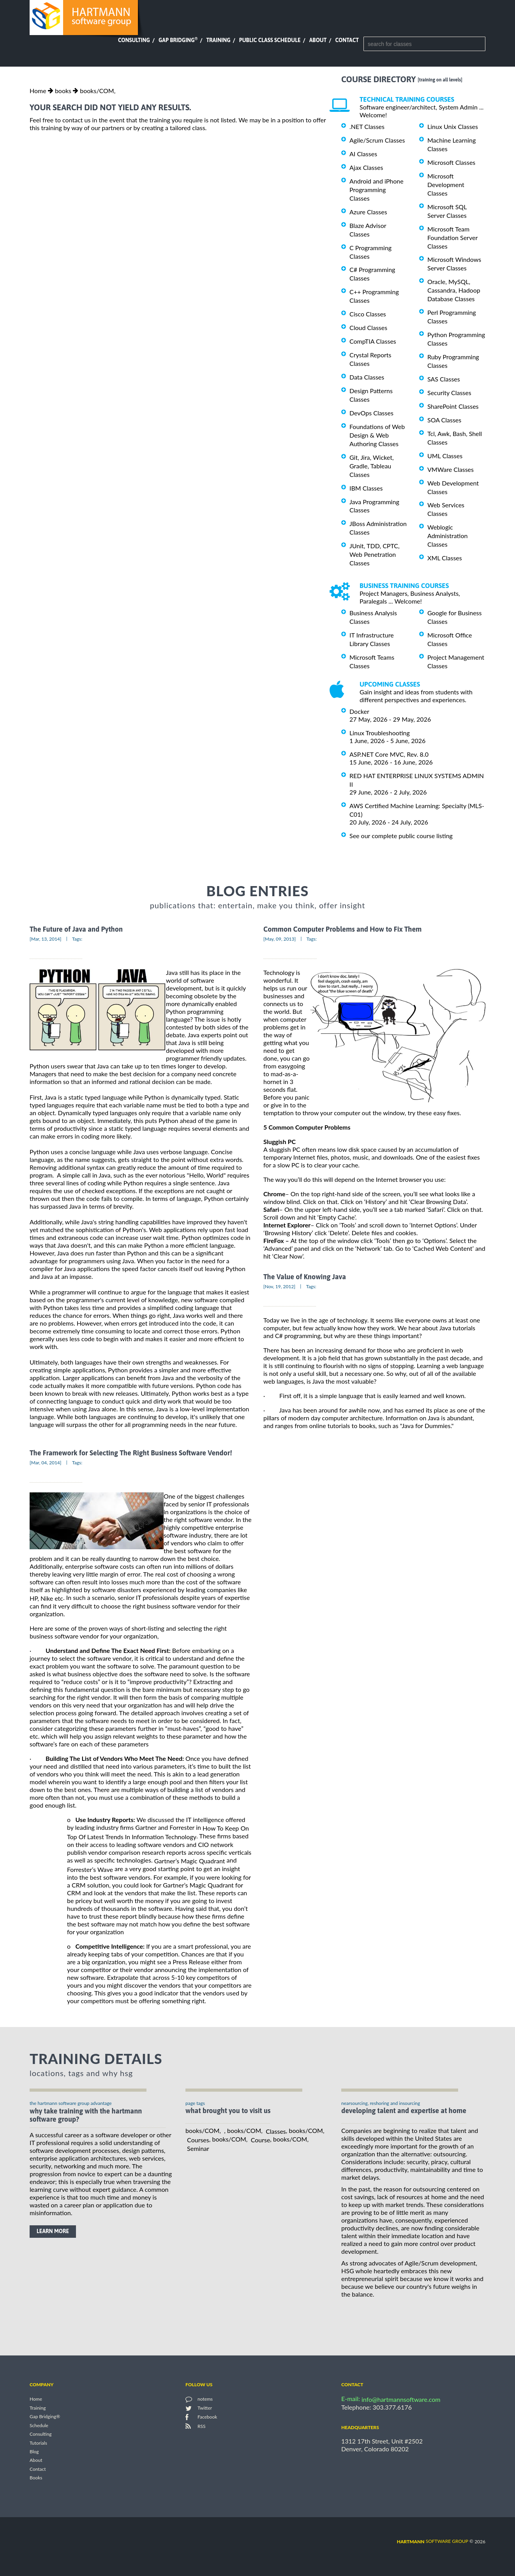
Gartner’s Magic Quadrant (189, 1860)
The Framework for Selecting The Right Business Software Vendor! (131, 1453)
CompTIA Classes (372, 341)
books (63, 90)
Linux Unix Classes (452, 126)
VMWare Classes (450, 469)
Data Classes (366, 377)
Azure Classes (368, 211)
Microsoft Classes (451, 162)
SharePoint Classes (453, 406)
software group (432, 2541)
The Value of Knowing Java (304, 1277)
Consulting (134, 40)
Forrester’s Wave (90, 1869)
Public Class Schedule (270, 40)
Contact (347, 40)
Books (36, 2478)
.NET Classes (366, 126)
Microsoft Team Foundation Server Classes (452, 237)
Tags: (77, 939)
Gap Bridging (178, 40)
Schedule (39, 2425)
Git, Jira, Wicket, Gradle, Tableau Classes (371, 466)
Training (218, 40)
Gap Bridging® (45, 2417)
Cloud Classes (368, 327)
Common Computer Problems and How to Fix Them (342, 929)
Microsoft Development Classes (445, 184)
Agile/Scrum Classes (377, 140)
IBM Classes (366, 488)
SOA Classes (444, 420)
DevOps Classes (371, 413)
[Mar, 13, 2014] (46, 939)
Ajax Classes (366, 167)
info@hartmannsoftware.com (401, 2399)
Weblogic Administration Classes (447, 535)
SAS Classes (443, 379)
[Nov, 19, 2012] (279, 1286)
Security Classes (449, 392)
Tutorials (38, 2443)
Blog (34, 2451)
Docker (359, 711)
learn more (53, 2231)
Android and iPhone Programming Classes (376, 189)
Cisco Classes (367, 314)
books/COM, (97, 90)
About (318, 40)
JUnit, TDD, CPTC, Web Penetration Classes (374, 554)
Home (38, 90)
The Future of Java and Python (76, 929)
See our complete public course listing (401, 835)
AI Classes (363, 153)
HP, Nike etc (46, 1598)
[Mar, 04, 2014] (46, 1462)
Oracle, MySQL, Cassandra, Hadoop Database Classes (453, 290)
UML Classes (444, 455)
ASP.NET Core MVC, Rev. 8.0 (389, 754)
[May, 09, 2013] (279, 939)
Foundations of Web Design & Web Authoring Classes (377, 435)
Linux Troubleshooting (379, 732)
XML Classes (444, 557)
